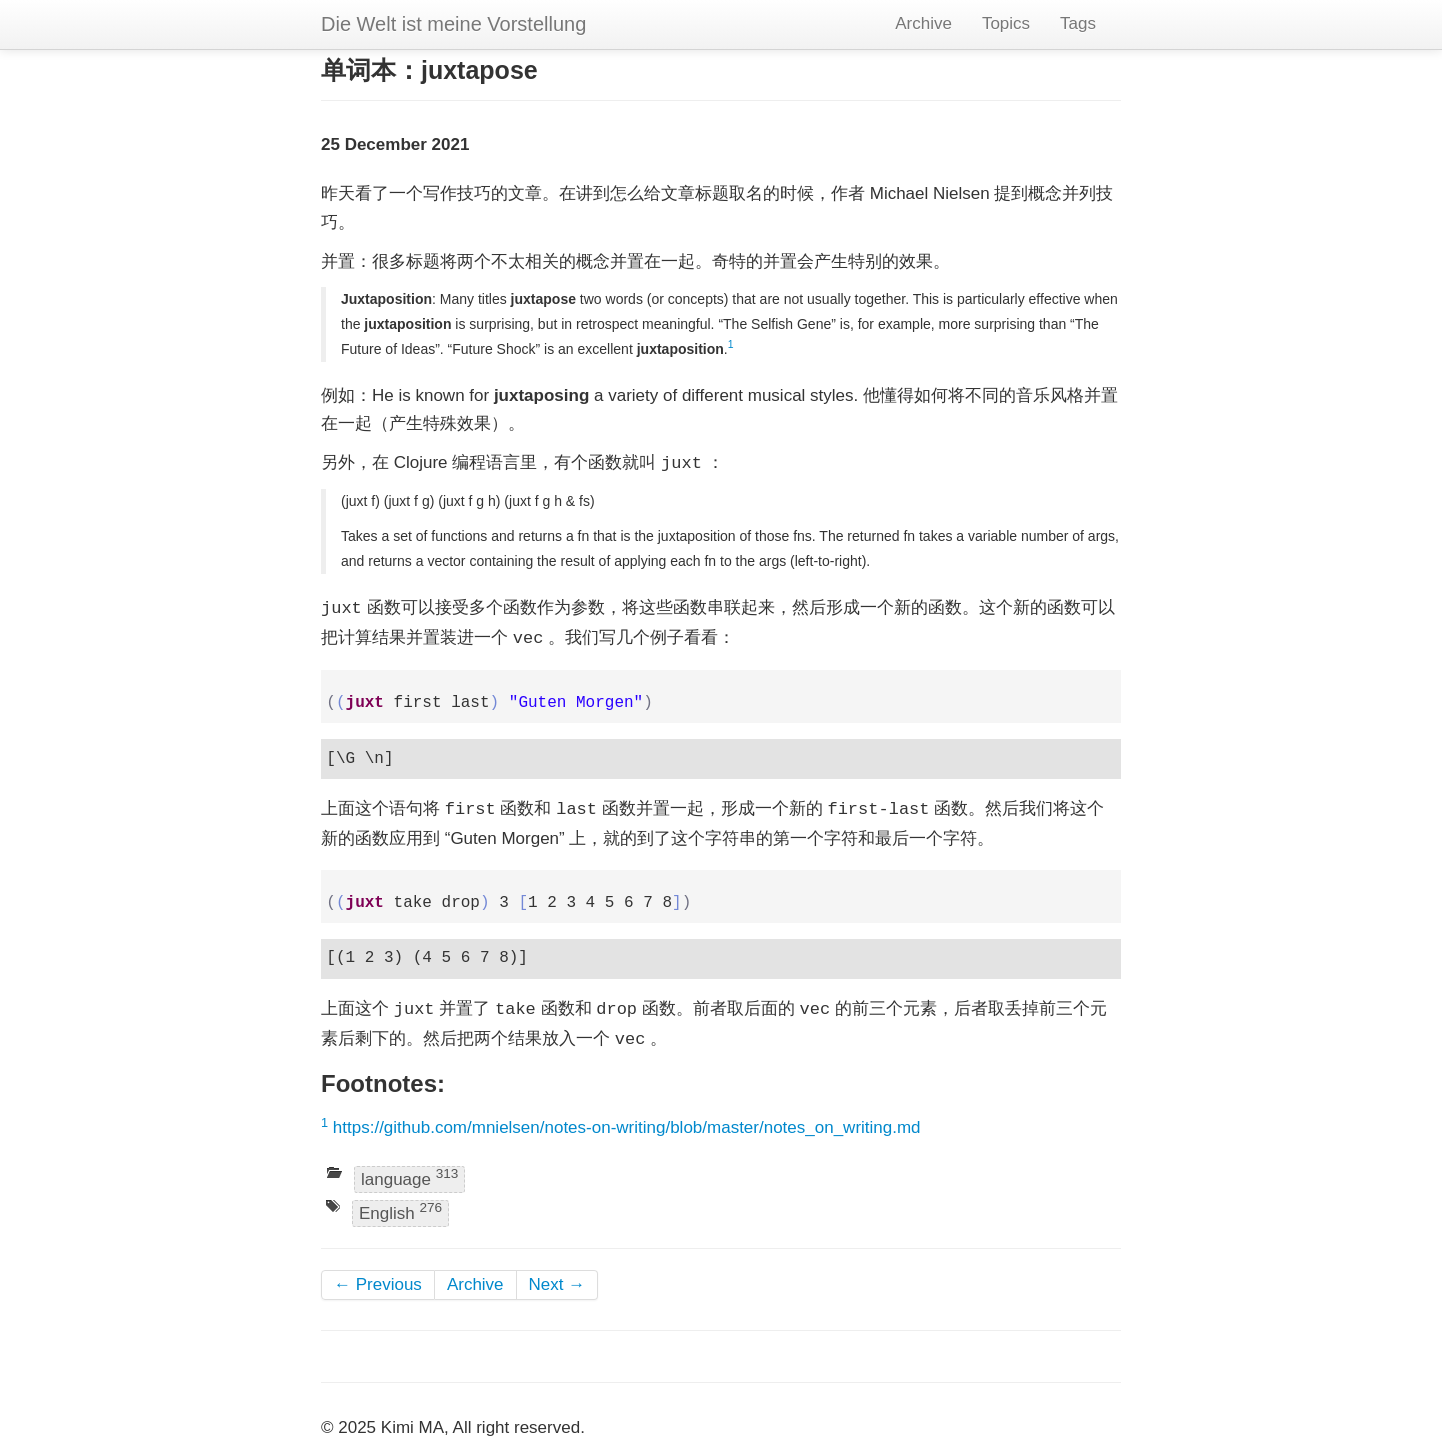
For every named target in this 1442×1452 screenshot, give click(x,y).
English (400, 1211)
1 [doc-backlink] (731, 344)
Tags (1078, 23)
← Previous (378, 1284)
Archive (923, 23)
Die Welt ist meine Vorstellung (453, 24)
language (409, 1177)
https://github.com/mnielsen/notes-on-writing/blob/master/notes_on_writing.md (627, 1127)
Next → (557, 1284)
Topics (1006, 23)
